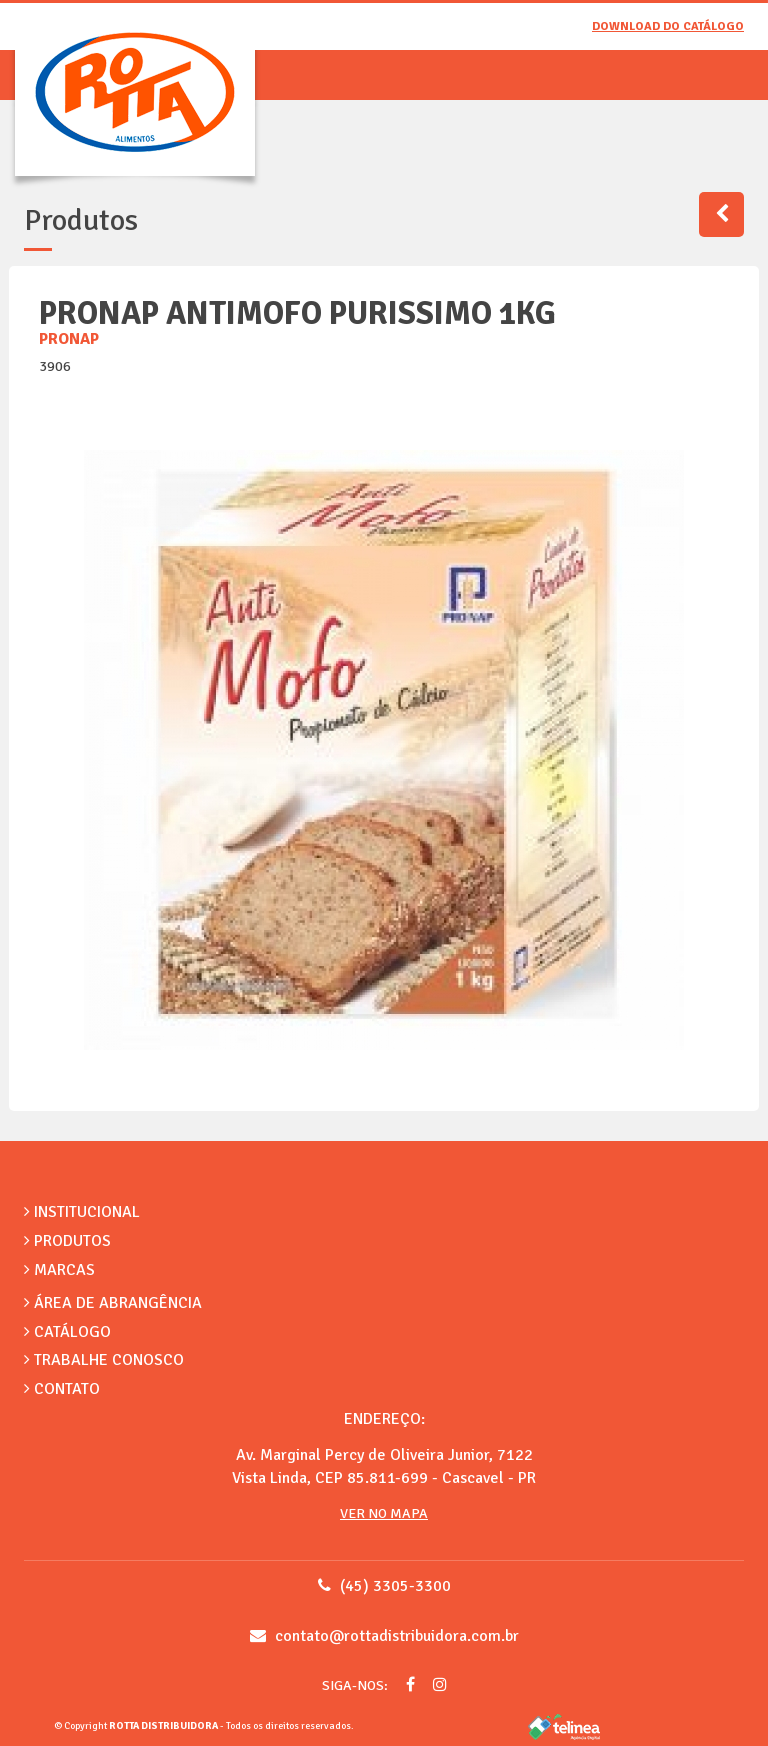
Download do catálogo (668, 26)
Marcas (59, 1270)
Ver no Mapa (384, 1513)
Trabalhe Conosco (104, 1360)
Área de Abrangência (113, 1303)
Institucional (82, 1212)
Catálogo (67, 1332)
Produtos (67, 1241)
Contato (62, 1389)
